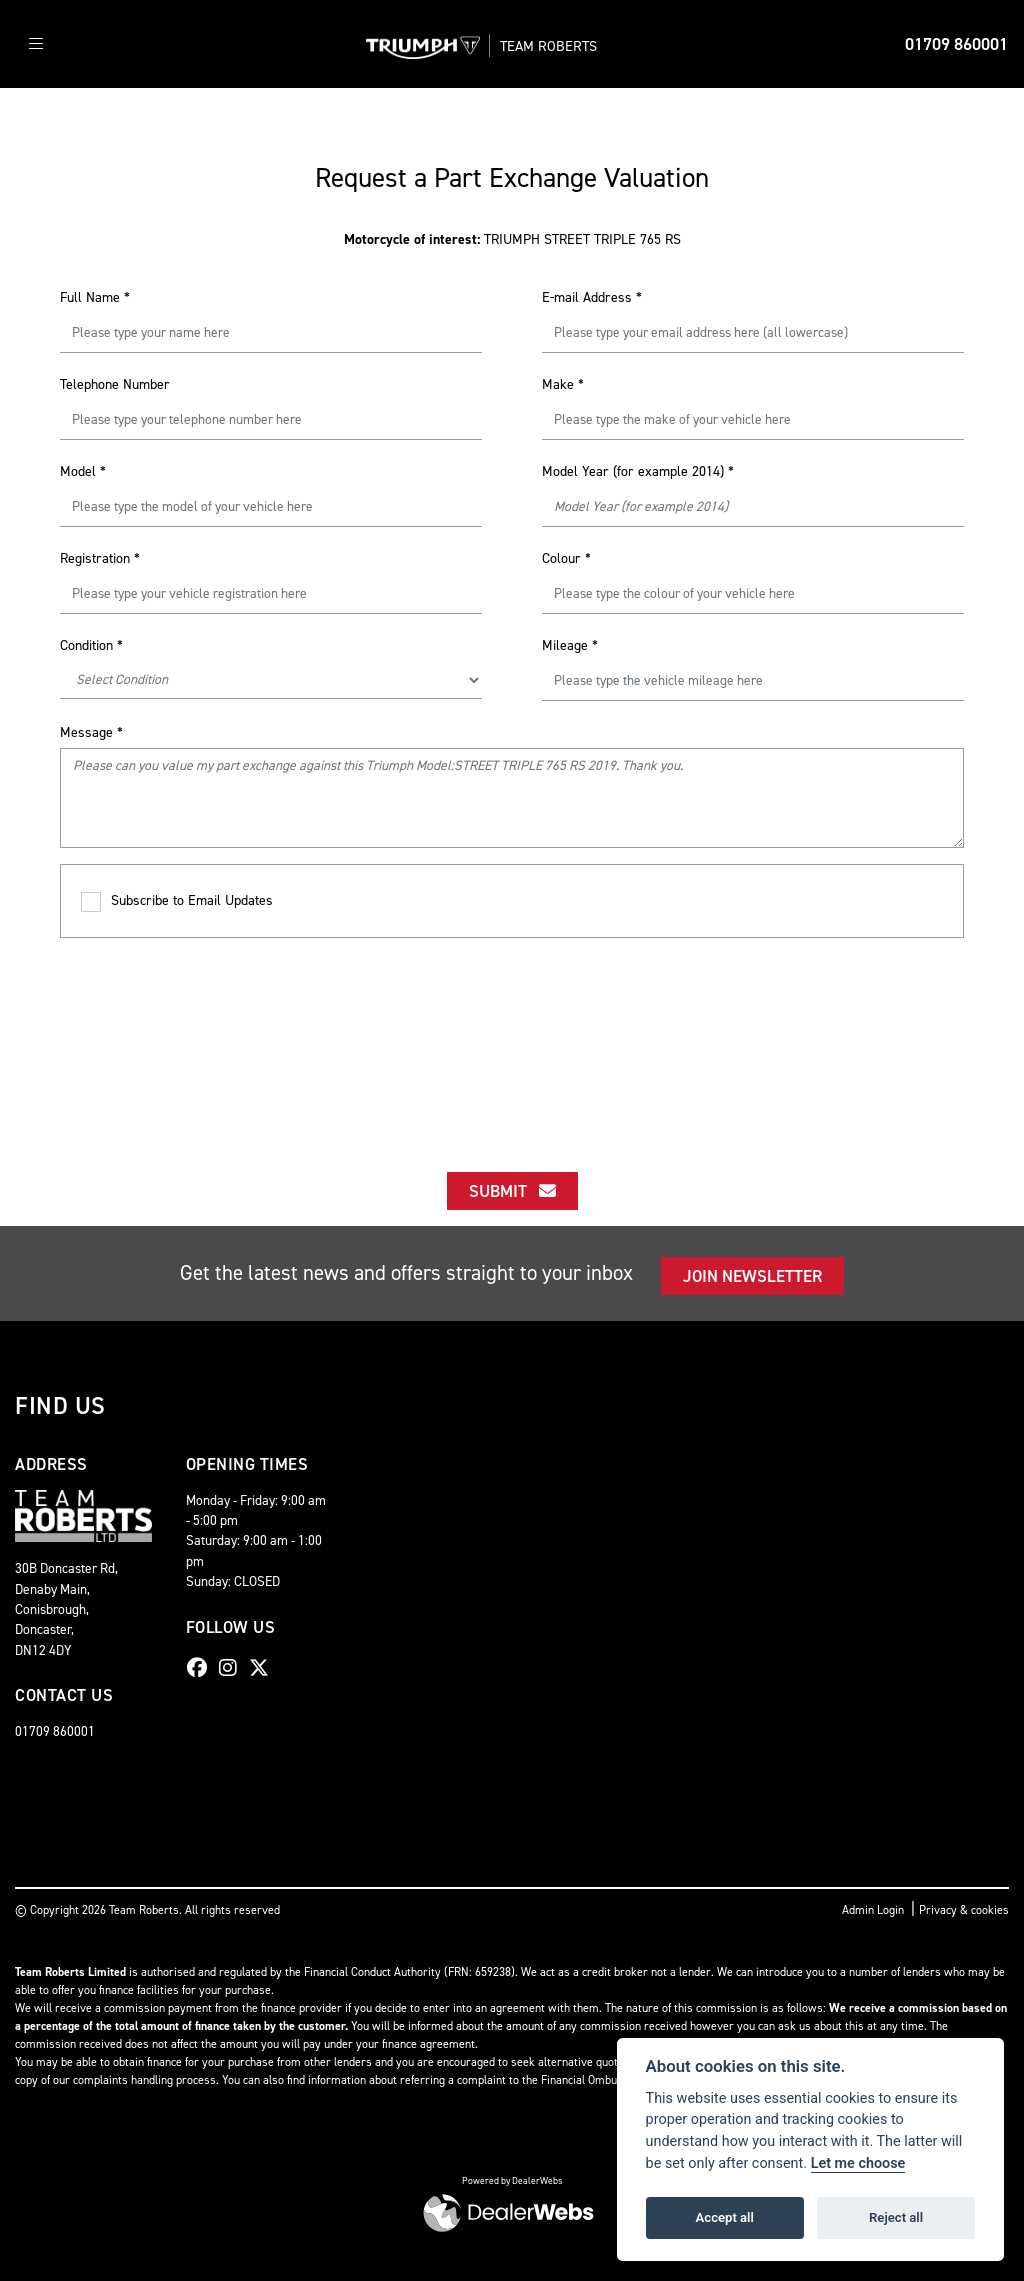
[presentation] (512, 1037)
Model (83, 471)
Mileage (570, 645)
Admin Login (873, 1910)
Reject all (896, 2217)
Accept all (725, 2217)
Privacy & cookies (964, 1910)
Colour (566, 558)
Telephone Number (115, 384)
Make (563, 384)
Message (91, 732)
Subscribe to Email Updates (177, 901)
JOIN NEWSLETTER (752, 1276)
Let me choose (858, 2163)
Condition (91, 645)
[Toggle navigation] (36, 44)
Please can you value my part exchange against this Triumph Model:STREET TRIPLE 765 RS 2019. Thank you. (512, 798)
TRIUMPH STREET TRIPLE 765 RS (512, 239)
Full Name (95, 297)
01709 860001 (956, 44)
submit (512, 1191)
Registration (100, 558)
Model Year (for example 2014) (638, 471)
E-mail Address (592, 297)
